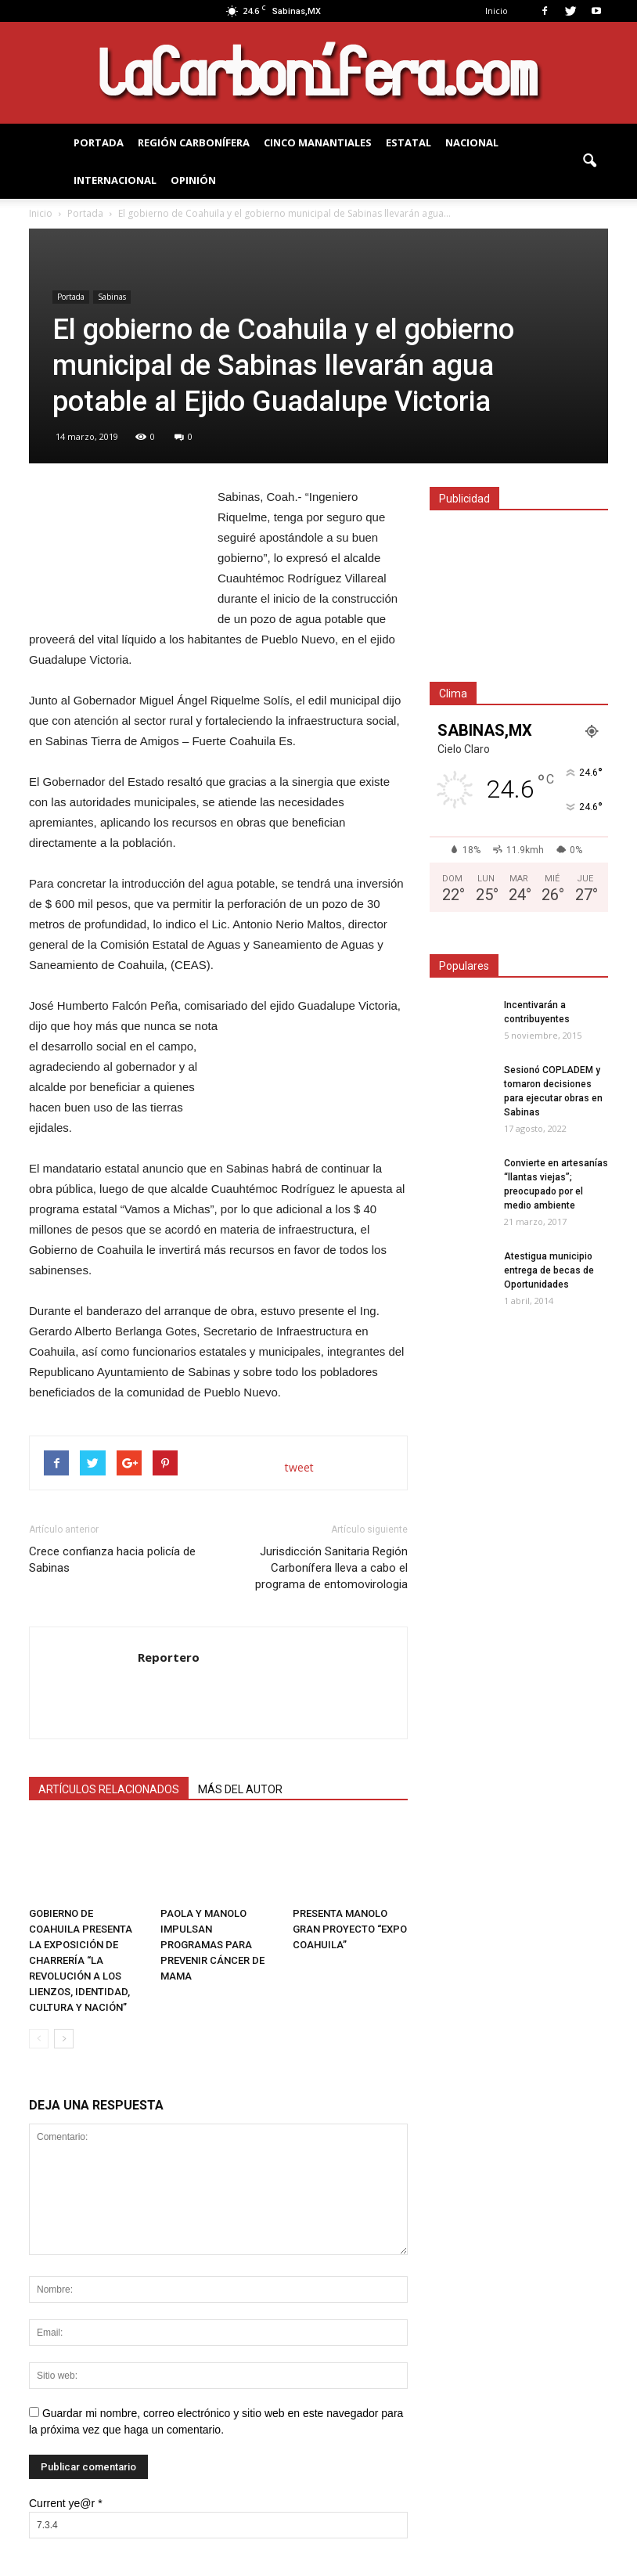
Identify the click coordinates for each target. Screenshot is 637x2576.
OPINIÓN (193, 180)
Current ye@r (66, 2503)
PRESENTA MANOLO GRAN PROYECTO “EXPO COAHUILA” (350, 1929)
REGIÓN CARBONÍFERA (194, 142)
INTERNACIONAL (115, 180)
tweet (299, 1467)
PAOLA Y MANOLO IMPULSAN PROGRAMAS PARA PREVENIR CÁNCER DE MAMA (212, 1945)
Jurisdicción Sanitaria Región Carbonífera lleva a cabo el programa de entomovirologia (331, 1567)
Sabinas (112, 296)
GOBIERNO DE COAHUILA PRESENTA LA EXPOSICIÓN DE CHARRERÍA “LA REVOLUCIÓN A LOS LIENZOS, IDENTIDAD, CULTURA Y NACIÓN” (80, 1960)
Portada (71, 296)
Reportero (169, 1657)
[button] (589, 161)
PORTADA (99, 142)
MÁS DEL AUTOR (240, 1789)
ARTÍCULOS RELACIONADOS (108, 1789)
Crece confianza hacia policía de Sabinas (112, 1559)
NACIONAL (471, 142)
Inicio (496, 10)
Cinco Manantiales (318, 142)
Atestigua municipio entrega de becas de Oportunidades (549, 1270)
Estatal (408, 142)
